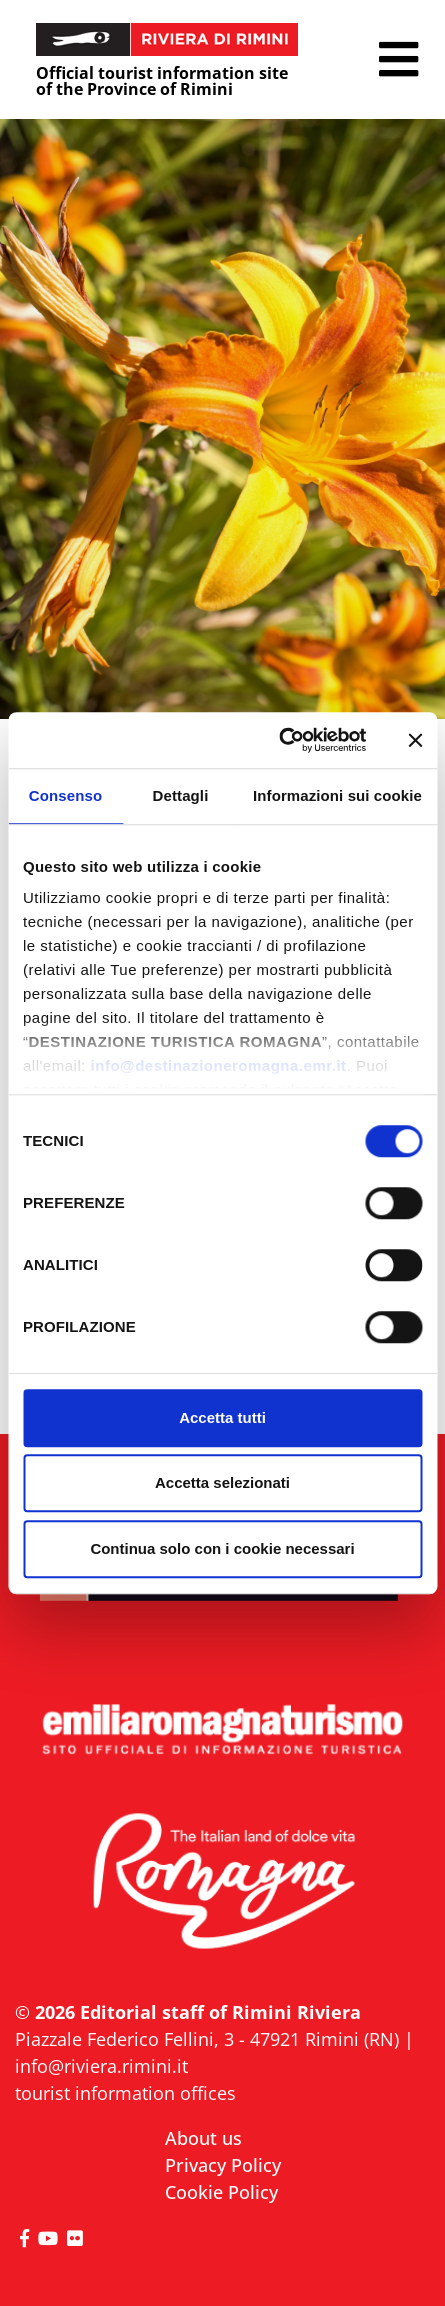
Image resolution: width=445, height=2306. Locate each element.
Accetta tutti (222, 1417)
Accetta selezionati (222, 1482)
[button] (398, 59)
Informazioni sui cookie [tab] (337, 795)
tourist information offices (125, 2093)
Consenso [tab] (65, 795)
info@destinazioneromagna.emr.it (219, 1065)
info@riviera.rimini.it (101, 2066)
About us (203, 2138)
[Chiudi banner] (415, 740)
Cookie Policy (221, 2192)
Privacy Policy (223, 2165)
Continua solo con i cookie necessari (222, 1548)
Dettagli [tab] (181, 795)
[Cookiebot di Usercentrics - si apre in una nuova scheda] (279, 740)
